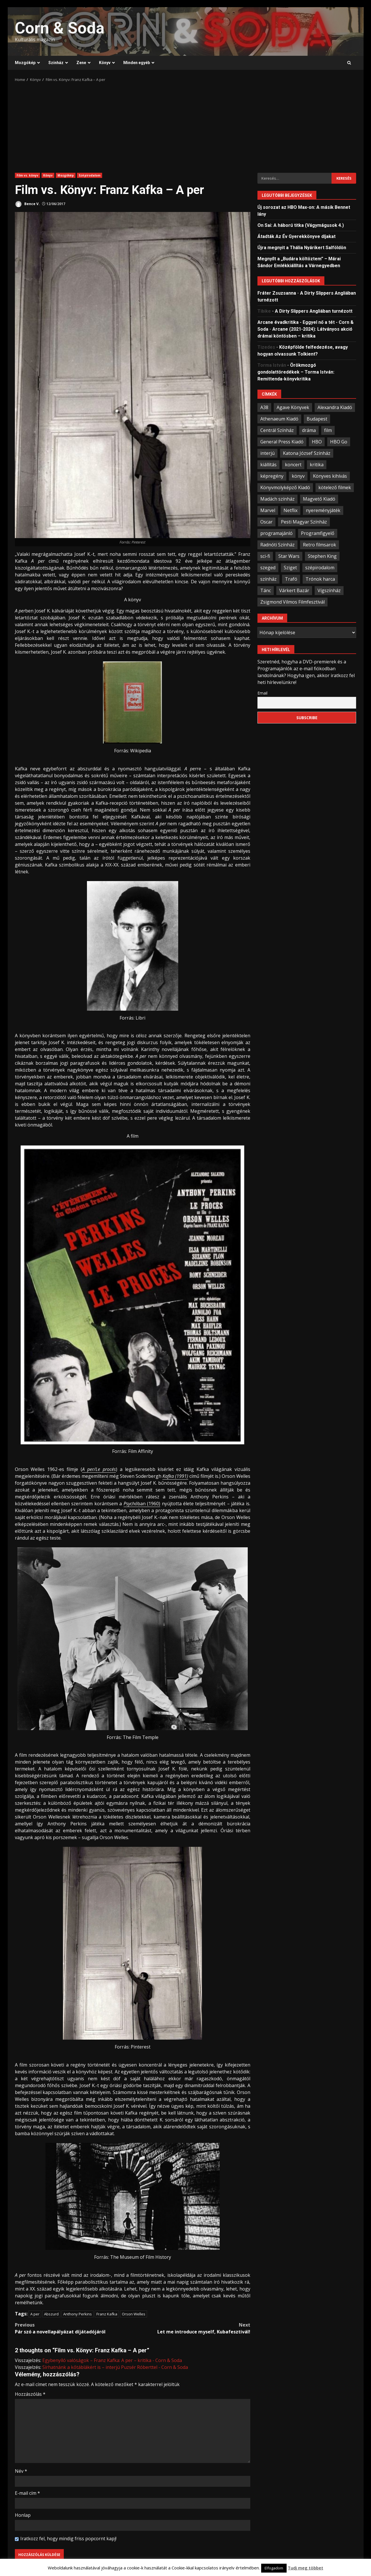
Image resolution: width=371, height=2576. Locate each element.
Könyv (104, 62)
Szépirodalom (89, 175)
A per (34, 2314)
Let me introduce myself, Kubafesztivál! (191, 2328)
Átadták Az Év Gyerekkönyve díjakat (296, 236)
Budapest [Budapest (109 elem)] (317, 419)
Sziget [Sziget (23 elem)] (290, 567)
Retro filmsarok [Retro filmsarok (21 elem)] (319, 545)
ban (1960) (142, 1503)
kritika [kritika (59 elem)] (317, 464)
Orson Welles (133, 2314)
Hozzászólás (30, 2394)
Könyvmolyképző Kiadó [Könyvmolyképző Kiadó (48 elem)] (285, 487)
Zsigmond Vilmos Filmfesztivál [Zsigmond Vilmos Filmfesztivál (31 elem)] (292, 602)
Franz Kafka (106, 2314)
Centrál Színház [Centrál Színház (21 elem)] (277, 430)
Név (21, 2471)
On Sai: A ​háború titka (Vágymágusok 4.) (300, 225)
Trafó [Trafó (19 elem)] (291, 579)
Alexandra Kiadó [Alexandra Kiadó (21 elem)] (335, 407)
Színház (56, 62)
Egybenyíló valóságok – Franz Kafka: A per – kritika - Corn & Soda (112, 2360)
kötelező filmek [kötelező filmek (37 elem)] (334, 487)
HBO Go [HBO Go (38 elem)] (338, 442)
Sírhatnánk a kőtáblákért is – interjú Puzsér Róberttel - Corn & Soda (115, 2367)
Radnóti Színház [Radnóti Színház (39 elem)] (277, 545)
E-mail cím (27, 2493)
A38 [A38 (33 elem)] (264, 407)
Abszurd (51, 2314)
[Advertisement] (185, 126)
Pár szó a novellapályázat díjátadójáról (74, 2328)
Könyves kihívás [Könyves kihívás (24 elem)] (330, 476)
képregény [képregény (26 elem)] (271, 476)
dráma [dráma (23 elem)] (309, 430)
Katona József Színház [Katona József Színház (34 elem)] (306, 453)
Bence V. (27, 204)
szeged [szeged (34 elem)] (267, 567)
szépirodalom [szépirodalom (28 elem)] (319, 567)
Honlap (23, 2515)
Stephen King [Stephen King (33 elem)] (322, 556)
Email (262, 693)
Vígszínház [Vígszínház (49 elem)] (329, 590)
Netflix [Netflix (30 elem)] (290, 510)
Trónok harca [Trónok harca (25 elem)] (320, 579)
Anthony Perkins (77, 2314)
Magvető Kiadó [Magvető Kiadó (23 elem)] (319, 499)
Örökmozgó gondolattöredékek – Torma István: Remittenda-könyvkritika (295, 372)
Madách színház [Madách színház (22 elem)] (277, 499)
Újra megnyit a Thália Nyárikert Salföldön (301, 247)
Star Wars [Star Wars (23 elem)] (288, 556)
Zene (81, 62)
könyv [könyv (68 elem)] (298, 476)
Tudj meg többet (305, 2568)
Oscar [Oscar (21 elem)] (266, 522)
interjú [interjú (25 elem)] (267, 453)
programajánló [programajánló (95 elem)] (276, 533)
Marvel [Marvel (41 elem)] (267, 510)
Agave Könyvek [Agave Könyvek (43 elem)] (293, 407)
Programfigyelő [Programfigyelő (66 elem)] (317, 533)
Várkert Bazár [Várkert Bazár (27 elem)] (294, 590)
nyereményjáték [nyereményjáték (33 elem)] (323, 510)
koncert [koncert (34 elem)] (293, 464)
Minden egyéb (136, 62)
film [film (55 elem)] (328, 430)
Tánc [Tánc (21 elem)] (265, 590)
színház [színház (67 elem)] (268, 579)
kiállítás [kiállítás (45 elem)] (268, 464)
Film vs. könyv (27, 175)
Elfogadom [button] (274, 2568)
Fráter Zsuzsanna (276, 293)
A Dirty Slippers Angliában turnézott (313, 311)
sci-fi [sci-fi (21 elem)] (265, 556)
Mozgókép (25, 62)
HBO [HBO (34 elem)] (317, 442)
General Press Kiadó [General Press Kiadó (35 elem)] (281, 442)
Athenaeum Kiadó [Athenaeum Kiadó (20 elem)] (279, 419)
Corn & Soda (59, 28)
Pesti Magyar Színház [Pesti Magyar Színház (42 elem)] (304, 522)
